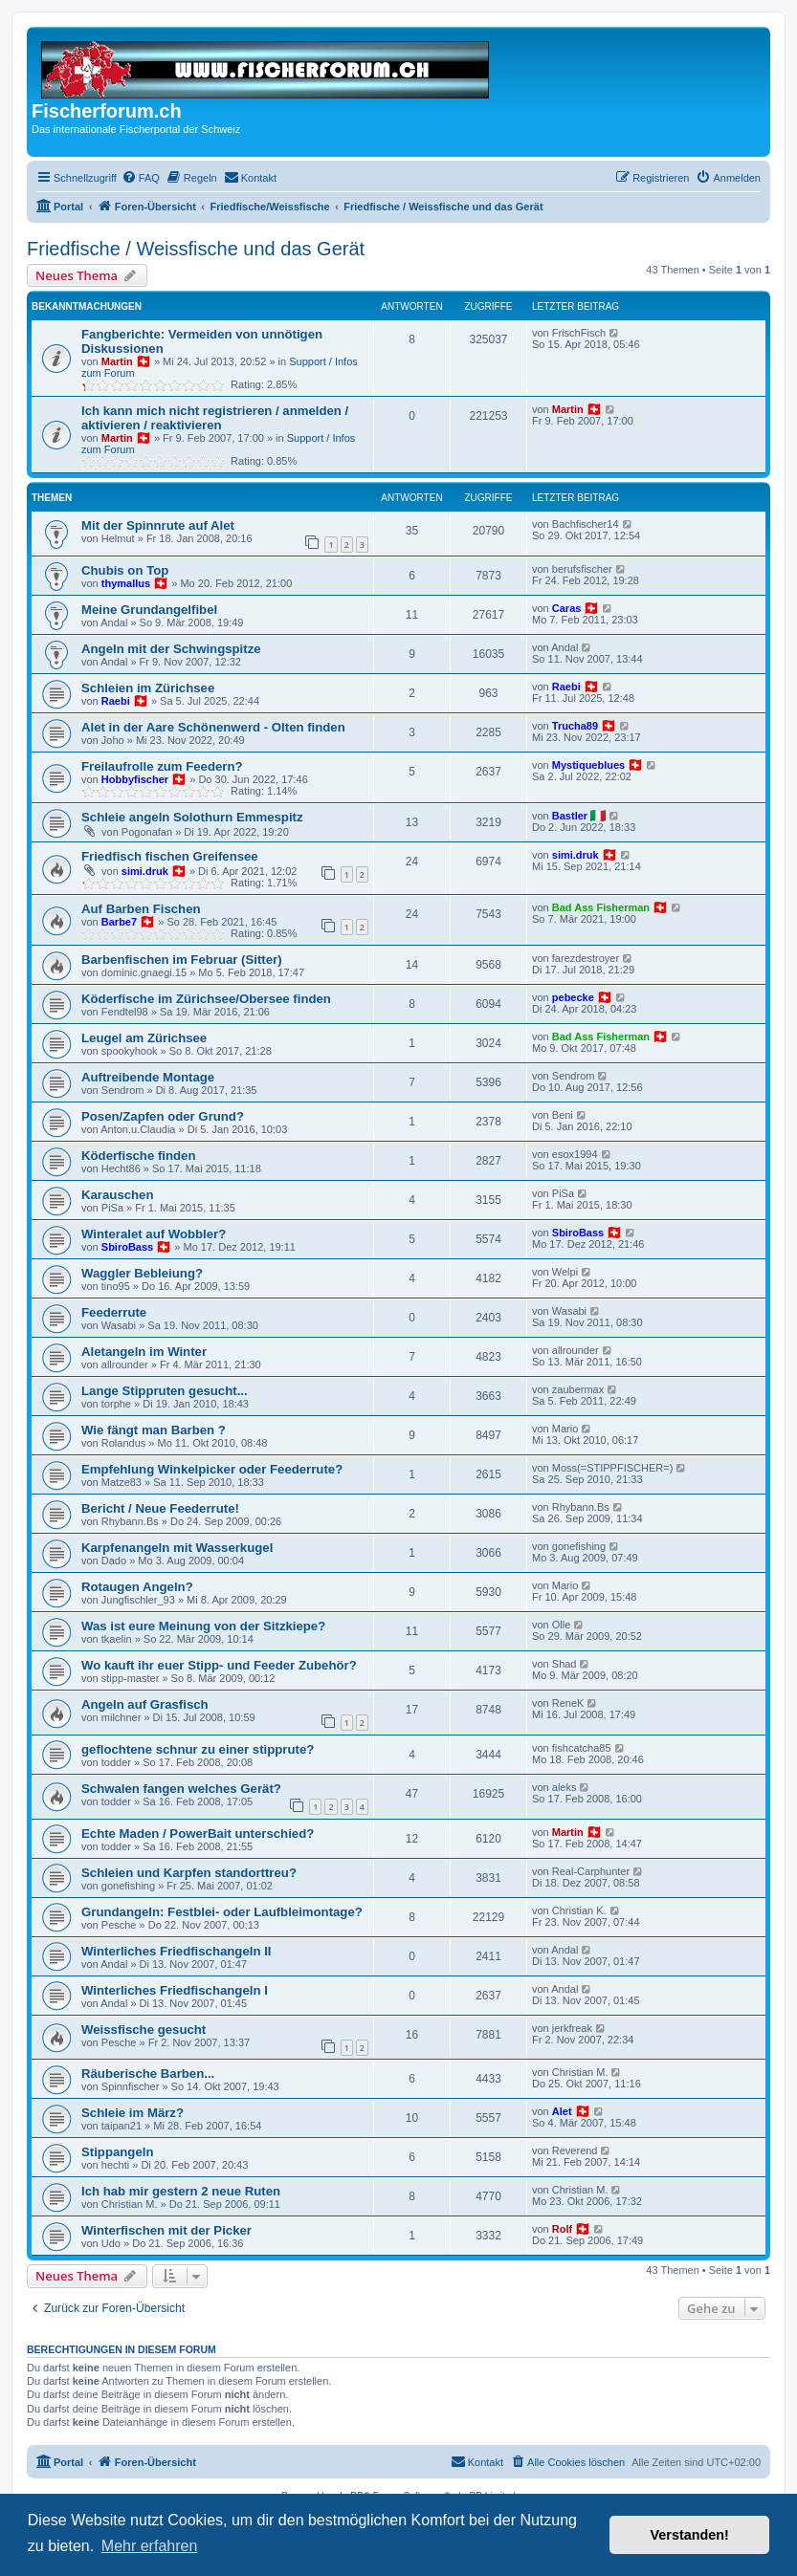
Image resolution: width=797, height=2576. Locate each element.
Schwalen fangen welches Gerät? (181, 1788)
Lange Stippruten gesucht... (164, 1391)
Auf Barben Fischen (141, 909)
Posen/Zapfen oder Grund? (162, 1116)
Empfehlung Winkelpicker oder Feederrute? (212, 1469)
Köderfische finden (138, 1155)
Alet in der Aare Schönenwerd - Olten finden (213, 727)
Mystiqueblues (588, 765)
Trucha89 (575, 725)
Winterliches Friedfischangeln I (174, 1990)
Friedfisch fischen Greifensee (169, 856)
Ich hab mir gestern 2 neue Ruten (180, 2191)
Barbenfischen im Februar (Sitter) (181, 959)
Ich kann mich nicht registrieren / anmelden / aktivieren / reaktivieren (214, 418)
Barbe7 (119, 922)
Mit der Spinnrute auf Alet (157, 525)
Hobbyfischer (134, 779)
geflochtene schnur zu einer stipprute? (197, 1749)
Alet (562, 2111)
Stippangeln (117, 2152)
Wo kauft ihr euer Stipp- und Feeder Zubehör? (219, 1665)
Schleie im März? (132, 2113)
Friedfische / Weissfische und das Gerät (196, 248)
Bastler (569, 815)
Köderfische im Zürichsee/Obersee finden (206, 999)
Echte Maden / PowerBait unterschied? (197, 1833)
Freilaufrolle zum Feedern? (162, 766)
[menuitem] (141, 177)
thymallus (125, 583)
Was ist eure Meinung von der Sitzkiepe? (203, 1626)
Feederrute (113, 1312)
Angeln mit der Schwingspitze (171, 649)
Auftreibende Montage (147, 1077)
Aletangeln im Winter (144, 1351)
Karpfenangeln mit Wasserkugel (177, 1547)
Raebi (115, 701)
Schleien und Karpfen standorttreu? (189, 1873)
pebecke (573, 997)
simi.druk (145, 871)
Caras (567, 608)
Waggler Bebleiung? (142, 1273)
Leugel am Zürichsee (144, 1038)
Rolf (562, 2229)
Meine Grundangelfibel (149, 609)
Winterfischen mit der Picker (166, 2230)
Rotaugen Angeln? (137, 1587)
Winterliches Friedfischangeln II (176, 1951)
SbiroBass (127, 1247)
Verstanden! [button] (690, 2535)
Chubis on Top (124, 570)
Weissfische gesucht (143, 2029)
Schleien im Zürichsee (147, 688)
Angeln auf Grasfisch (145, 1704)
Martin (117, 361)
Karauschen (117, 1195)
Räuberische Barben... (147, 2073)
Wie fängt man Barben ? (153, 1430)
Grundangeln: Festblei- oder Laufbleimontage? (222, 1912)
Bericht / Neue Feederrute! (160, 1508)
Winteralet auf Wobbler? (153, 1234)
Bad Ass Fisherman (601, 907)
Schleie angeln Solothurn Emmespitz (192, 817)
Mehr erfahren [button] (149, 2546)
